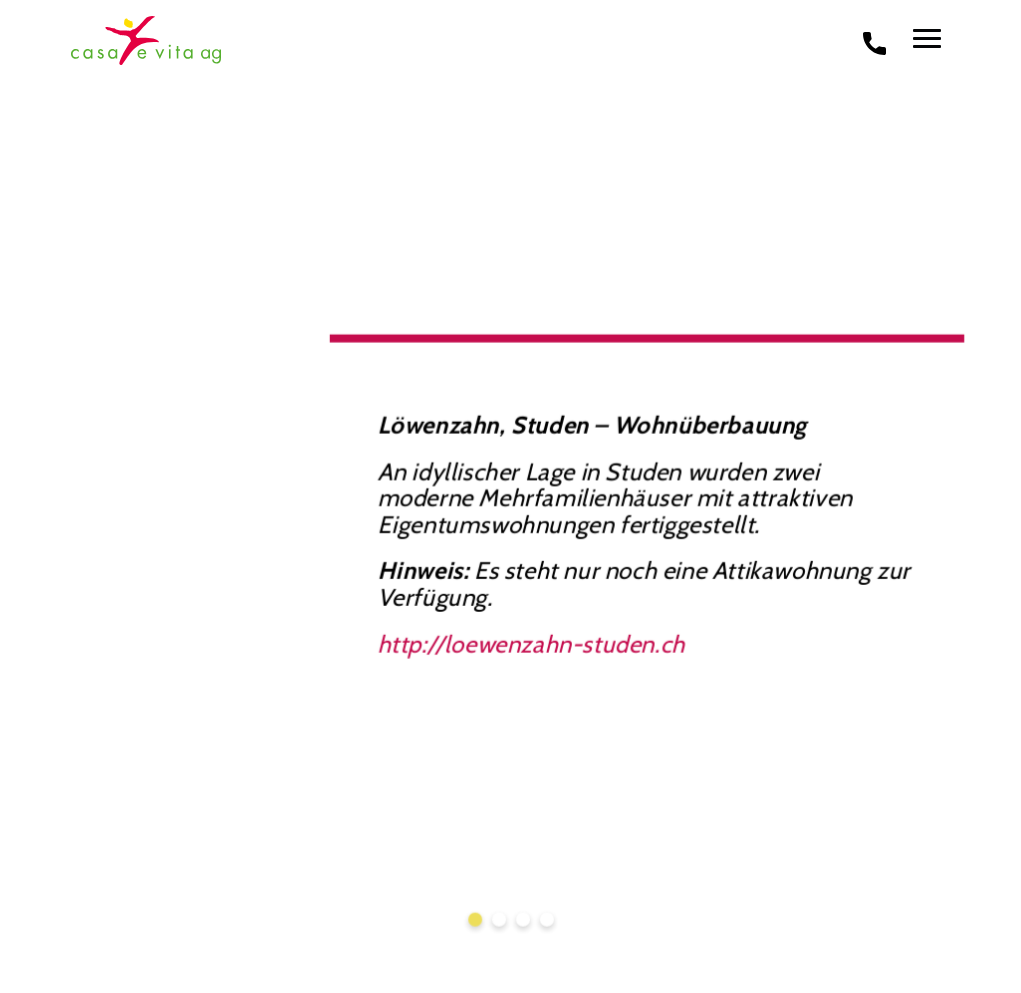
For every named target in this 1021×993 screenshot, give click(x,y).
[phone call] (874, 41)
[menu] (927, 38)
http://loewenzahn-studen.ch (531, 640)
